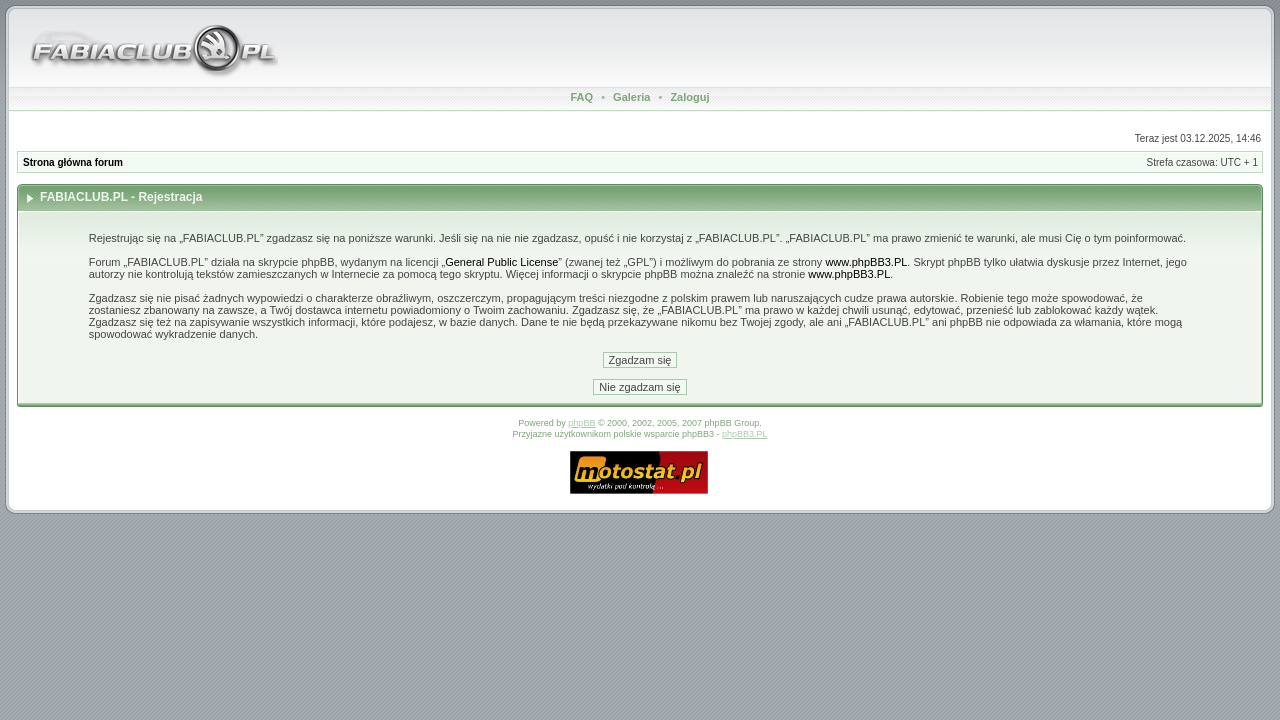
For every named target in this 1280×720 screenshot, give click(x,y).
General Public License (501, 262)
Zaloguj (689, 97)
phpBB (581, 423)
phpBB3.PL (745, 434)
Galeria (631, 97)
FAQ (582, 97)
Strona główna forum (73, 162)
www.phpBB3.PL (866, 262)
